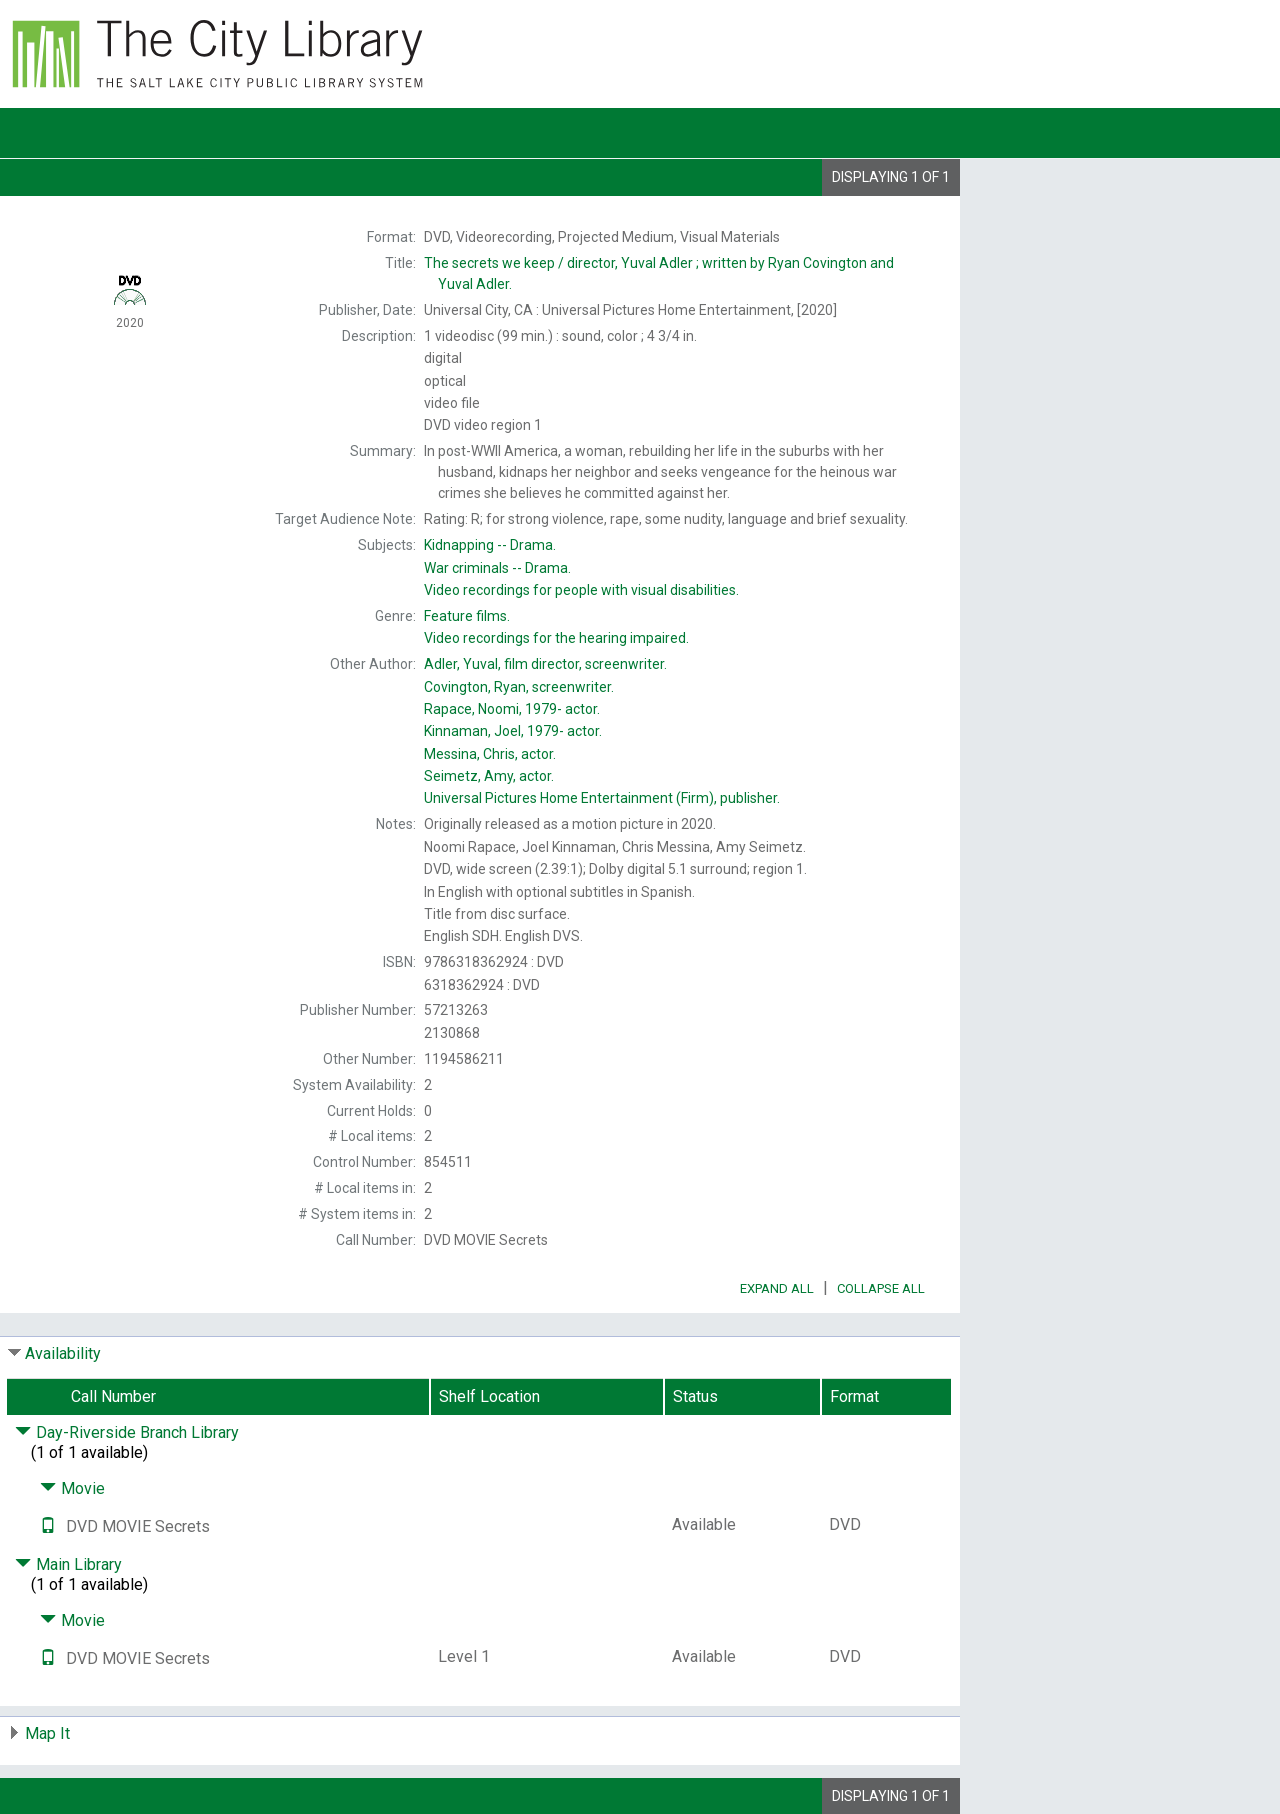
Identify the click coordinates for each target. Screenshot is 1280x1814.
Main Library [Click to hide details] (68, 1564)
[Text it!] (48, 1526)
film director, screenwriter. (545, 664)
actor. (512, 709)
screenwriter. (519, 687)
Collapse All (881, 1288)
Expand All (777, 1288)
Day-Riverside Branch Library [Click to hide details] (127, 1432)
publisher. (602, 798)
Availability (63, 1353)
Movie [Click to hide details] (72, 1488)
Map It (47, 1733)
